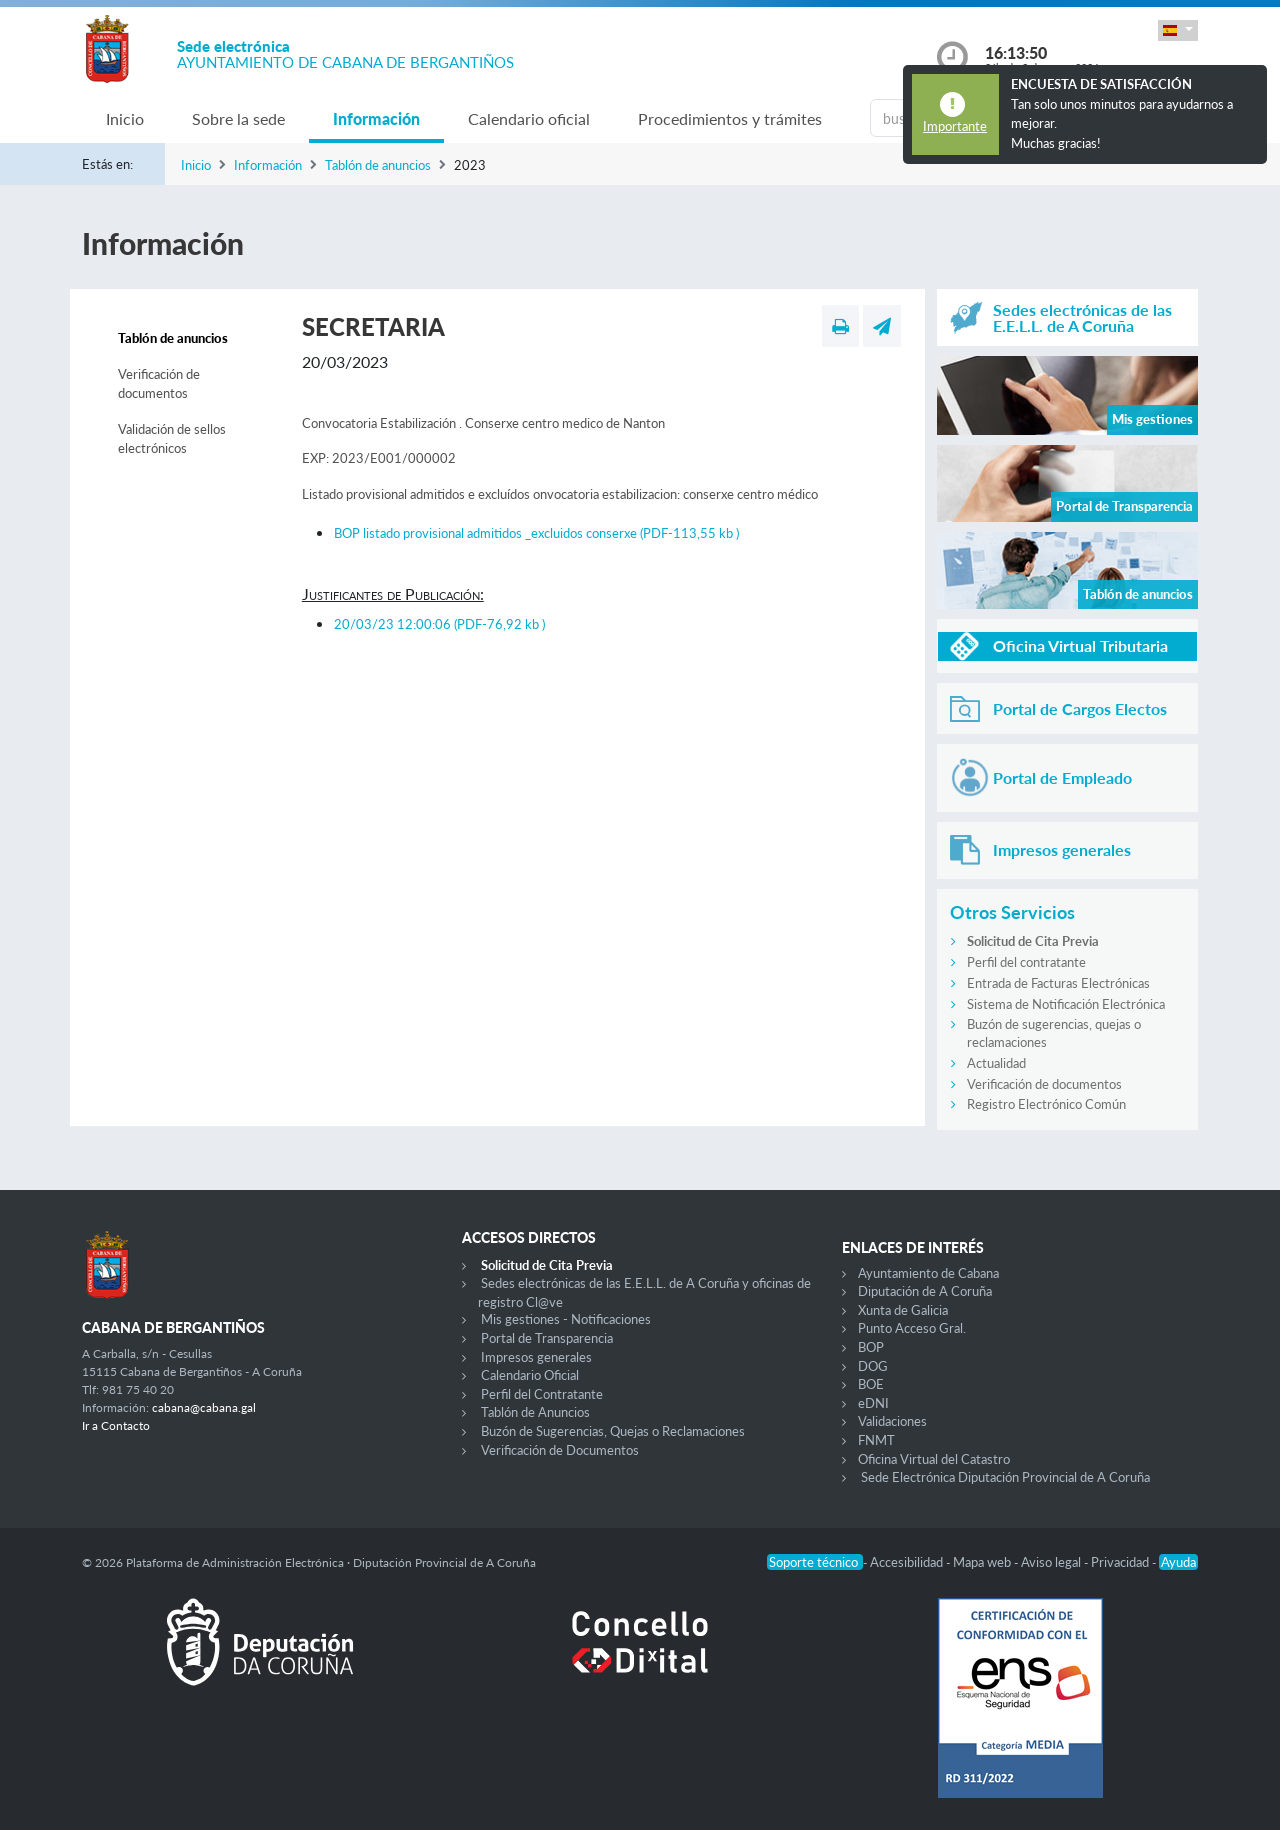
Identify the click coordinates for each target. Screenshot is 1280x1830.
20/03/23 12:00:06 (439, 624)
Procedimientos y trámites (730, 118)
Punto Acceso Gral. (912, 1328)
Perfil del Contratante (542, 1394)
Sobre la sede (238, 118)
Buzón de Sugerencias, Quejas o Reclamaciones (613, 1431)
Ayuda (1178, 1562)
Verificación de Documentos (560, 1450)
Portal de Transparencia (547, 1338)
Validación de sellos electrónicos (172, 439)
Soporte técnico (815, 1562)
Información (376, 118)
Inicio (125, 118)
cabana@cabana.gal (204, 1407)
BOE (871, 1384)
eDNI (873, 1403)
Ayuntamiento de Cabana (928, 1273)
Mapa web (983, 1562)
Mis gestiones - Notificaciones (566, 1319)
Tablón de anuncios (378, 165)
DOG (873, 1366)
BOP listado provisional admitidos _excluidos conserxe (536, 533)
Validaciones (892, 1421)
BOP (871, 1347)
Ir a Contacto (116, 1425)
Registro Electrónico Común (1046, 1104)
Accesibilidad (908, 1562)
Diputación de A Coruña (925, 1291)
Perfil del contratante (1026, 962)
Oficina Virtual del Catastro (934, 1459)
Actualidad (996, 1063)
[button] (1178, 30)
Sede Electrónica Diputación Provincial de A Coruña (1005, 1477)
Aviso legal (1052, 1562)
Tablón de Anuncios (535, 1412)
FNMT (876, 1440)
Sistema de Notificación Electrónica (1066, 1004)
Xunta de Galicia (903, 1310)
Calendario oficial (529, 118)
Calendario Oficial (530, 1375)
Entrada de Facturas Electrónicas (1058, 983)
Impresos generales (536, 1357)
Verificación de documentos (159, 384)
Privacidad (1121, 1562)
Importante (955, 126)
